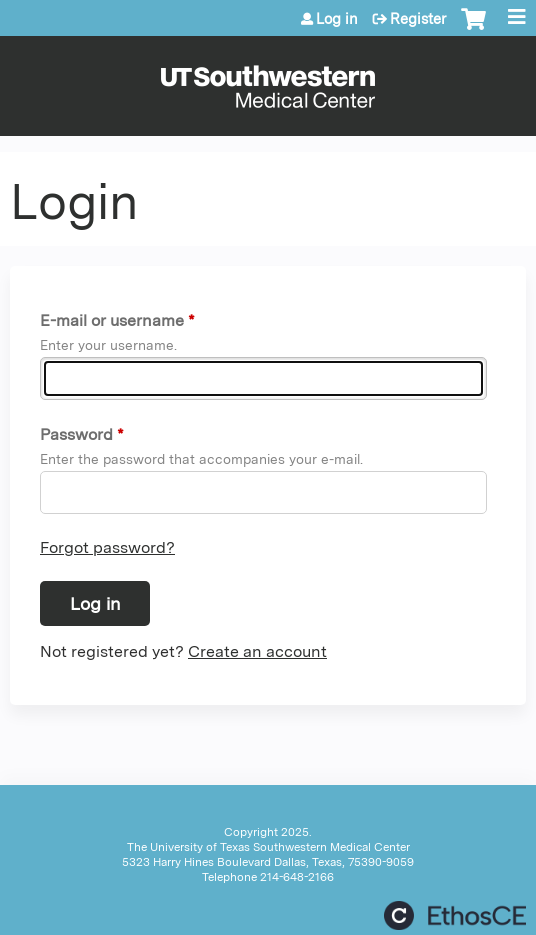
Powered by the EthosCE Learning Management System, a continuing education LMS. (455, 915)
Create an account (257, 651)
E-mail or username (112, 320)
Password (76, 434)
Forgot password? (107, 547)
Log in (337, 19)
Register (418, 19)
